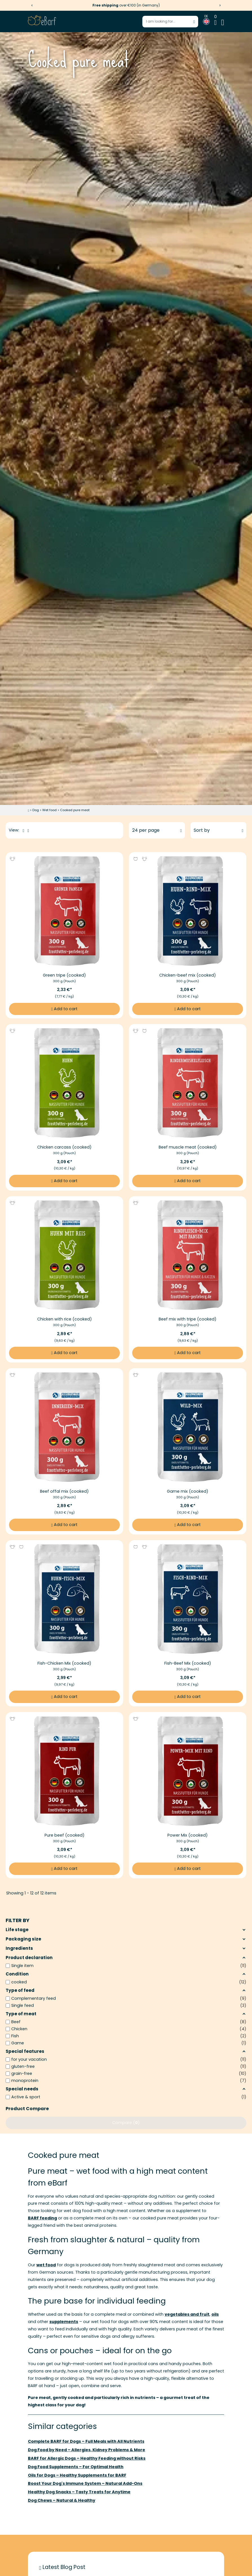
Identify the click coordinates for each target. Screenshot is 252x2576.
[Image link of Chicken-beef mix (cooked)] (187, 910)
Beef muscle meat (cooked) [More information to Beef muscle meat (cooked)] (187, 1147)
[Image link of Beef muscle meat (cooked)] (187, 1082)
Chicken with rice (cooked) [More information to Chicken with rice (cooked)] (64, 1319)
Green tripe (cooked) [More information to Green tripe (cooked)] (64, 975)
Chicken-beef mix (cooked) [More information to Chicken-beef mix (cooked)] (187, 975)
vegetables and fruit (187, 2314)
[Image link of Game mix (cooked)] (187, 1427)
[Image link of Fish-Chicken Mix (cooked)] (64, 1599)
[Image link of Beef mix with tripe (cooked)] (187, 1255)
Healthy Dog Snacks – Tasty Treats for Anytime (79, 2492)
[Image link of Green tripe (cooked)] (64, 910)
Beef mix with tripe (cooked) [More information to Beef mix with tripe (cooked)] (188, 1319)
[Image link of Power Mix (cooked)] (187, 1770)
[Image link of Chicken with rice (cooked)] (64, 1255)
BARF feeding (42, 2218)
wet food (46, 2265)
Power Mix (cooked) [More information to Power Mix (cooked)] (187, 1835)
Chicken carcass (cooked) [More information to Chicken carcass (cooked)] (64, 1147)
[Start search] (194, 21)
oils (215, 2314)
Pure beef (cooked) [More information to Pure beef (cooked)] (65, 1835)
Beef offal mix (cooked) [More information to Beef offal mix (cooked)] (64, 1491)
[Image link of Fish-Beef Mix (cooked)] (187, 1599)
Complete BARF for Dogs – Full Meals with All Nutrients (86, 2441)
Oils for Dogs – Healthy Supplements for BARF (77, 2475)
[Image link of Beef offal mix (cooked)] (64, 1427)
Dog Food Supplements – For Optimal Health (75, 2467)
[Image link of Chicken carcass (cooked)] (64, 1082)
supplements (63, 2321)
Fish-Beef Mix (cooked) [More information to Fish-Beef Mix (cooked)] (187, 1663)
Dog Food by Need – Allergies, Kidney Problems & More (86, 2450)
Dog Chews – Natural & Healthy (61, 2500)
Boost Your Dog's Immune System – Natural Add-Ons (85, 2483)
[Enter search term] (170, 22)
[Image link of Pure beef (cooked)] (64, 1770)
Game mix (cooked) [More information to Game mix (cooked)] (187, 1491)
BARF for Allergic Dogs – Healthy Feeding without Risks (86, 2458)
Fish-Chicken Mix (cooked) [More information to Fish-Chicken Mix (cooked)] (64, 1663)
